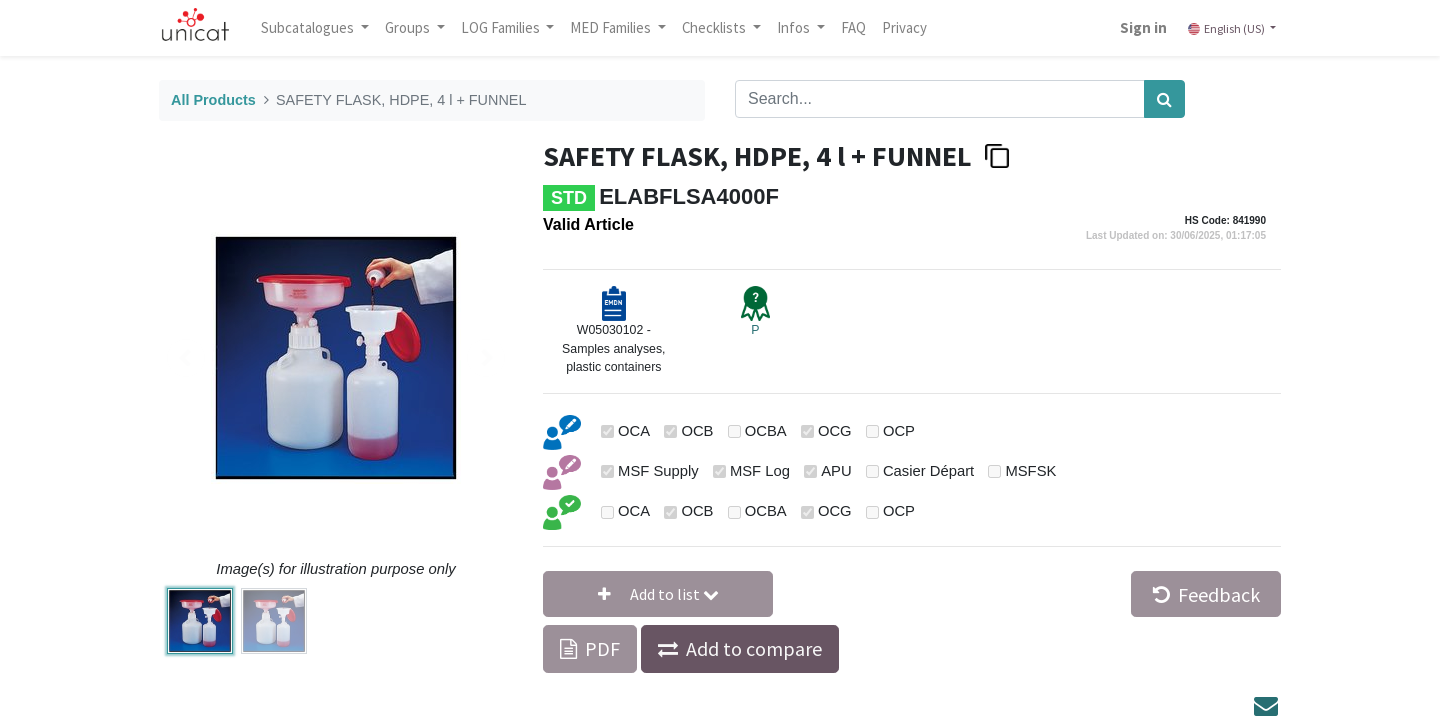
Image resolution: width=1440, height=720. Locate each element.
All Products (213, 100)
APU (836, 471)
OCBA (766, 431)
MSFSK (1030, 471)
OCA (634, 431)
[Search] (1164, 99)
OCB (697, 431)
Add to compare (754, 648)
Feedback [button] (1206, 594)
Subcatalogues (315, 27)
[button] (658, 594)
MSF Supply (658, 471)
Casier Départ (928, 471)
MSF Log (760, 471)
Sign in (1137, 27)
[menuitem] (859, 28)
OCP (899, 431)
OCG (835, 431)
